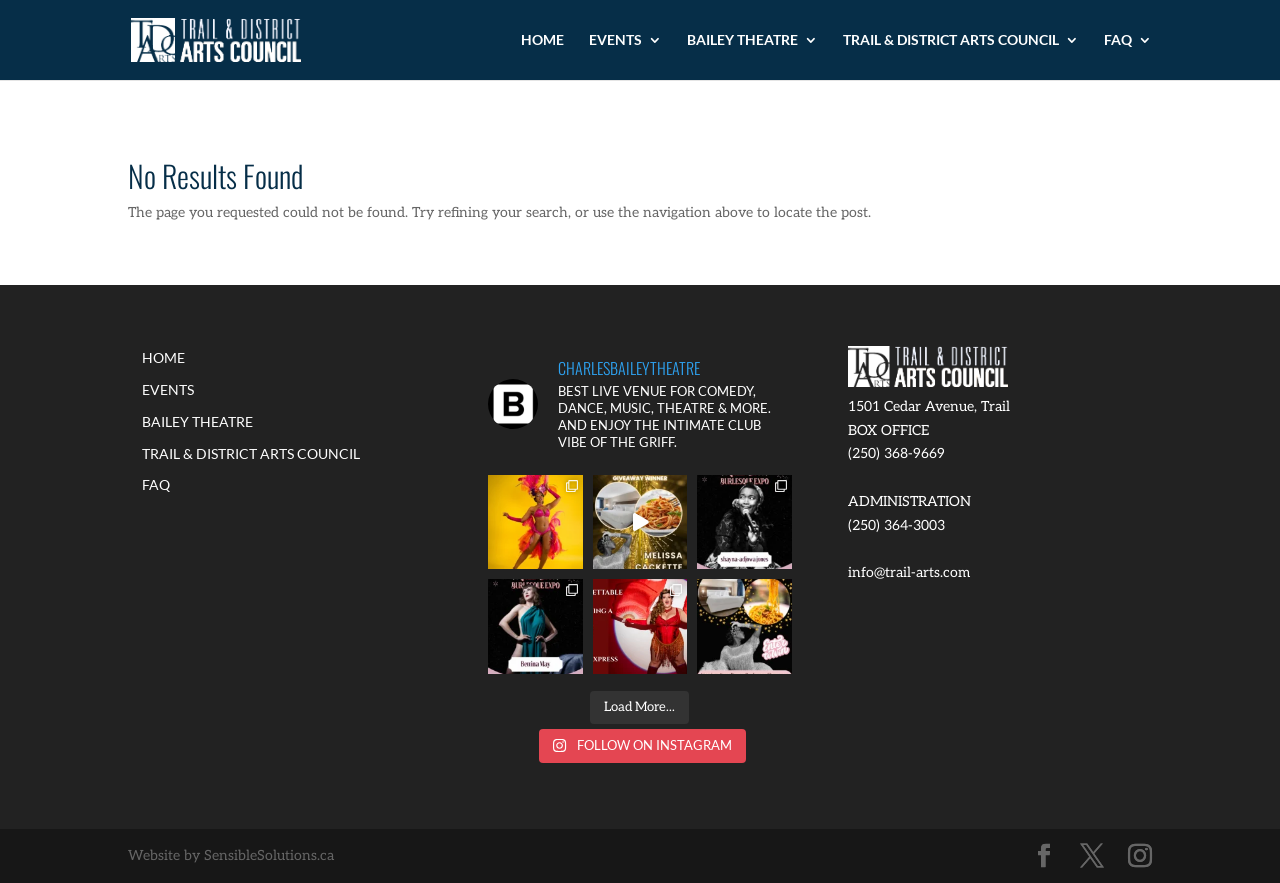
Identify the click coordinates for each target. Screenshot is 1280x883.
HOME (542, 40)
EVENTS (615, 40)
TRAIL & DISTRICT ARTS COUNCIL (951, 40)
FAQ (1118, 40)
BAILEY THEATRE (742, 40)
